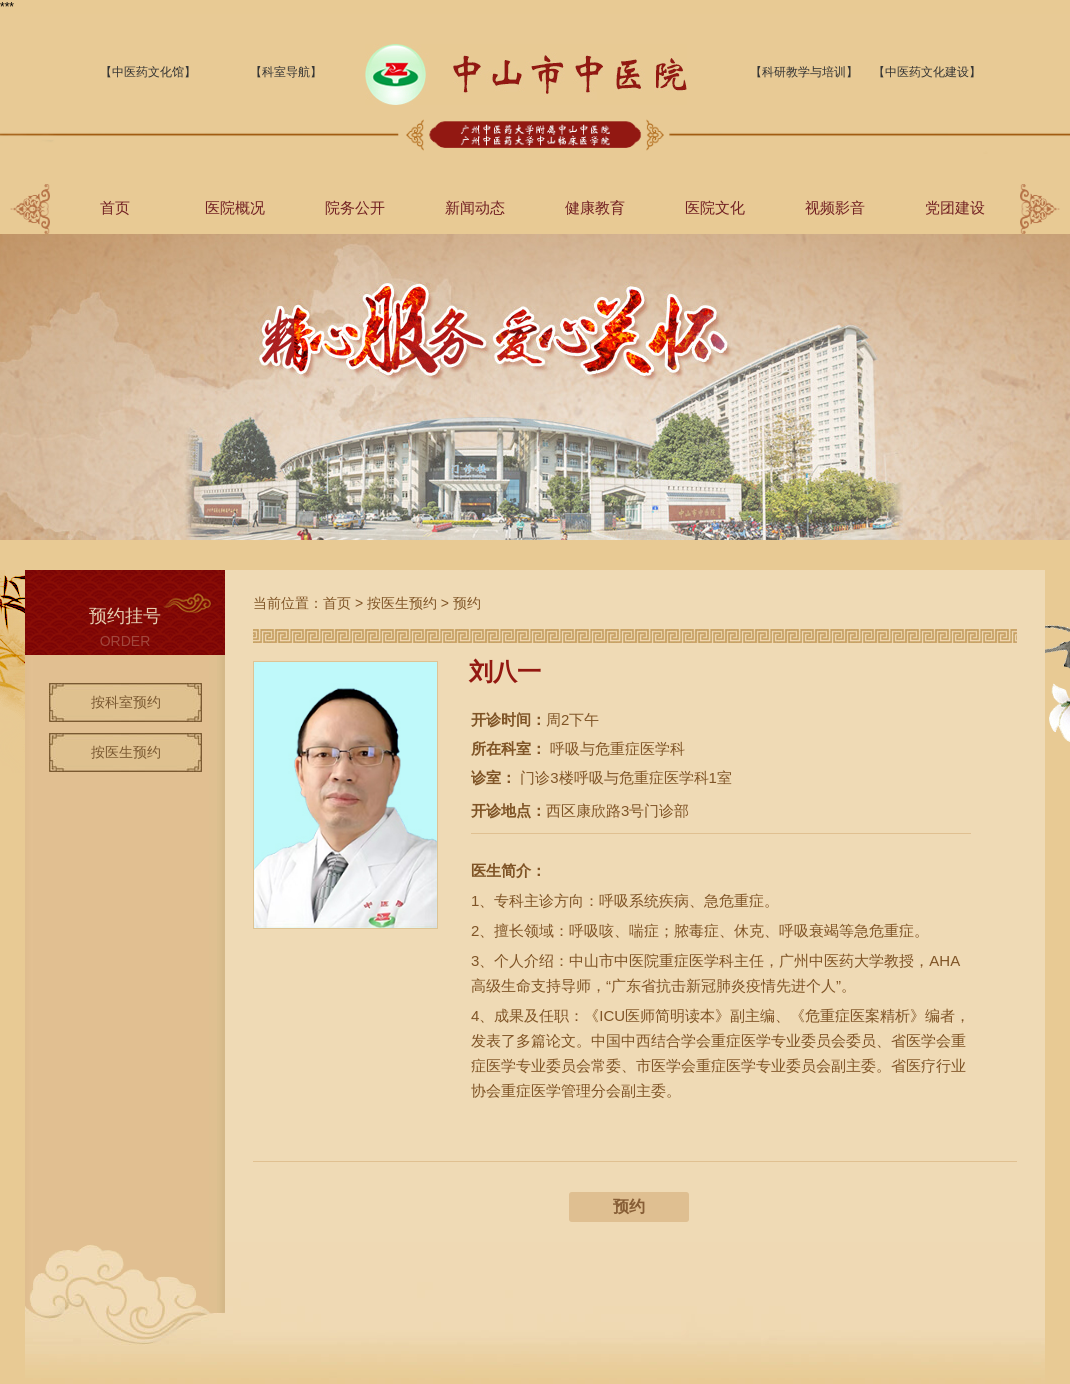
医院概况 (235, 207)
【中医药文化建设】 (927, 72)
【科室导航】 (286, 72)
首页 (115, 207)
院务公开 (355, 207)
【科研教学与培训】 (804, 72)
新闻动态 (475, 207)
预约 (467, 603)
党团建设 (955, 207)
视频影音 (835, 207)
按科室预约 (126, 702)
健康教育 (595, 207)
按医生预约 (126, 752)
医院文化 (715, 207)
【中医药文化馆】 (148, 72)
